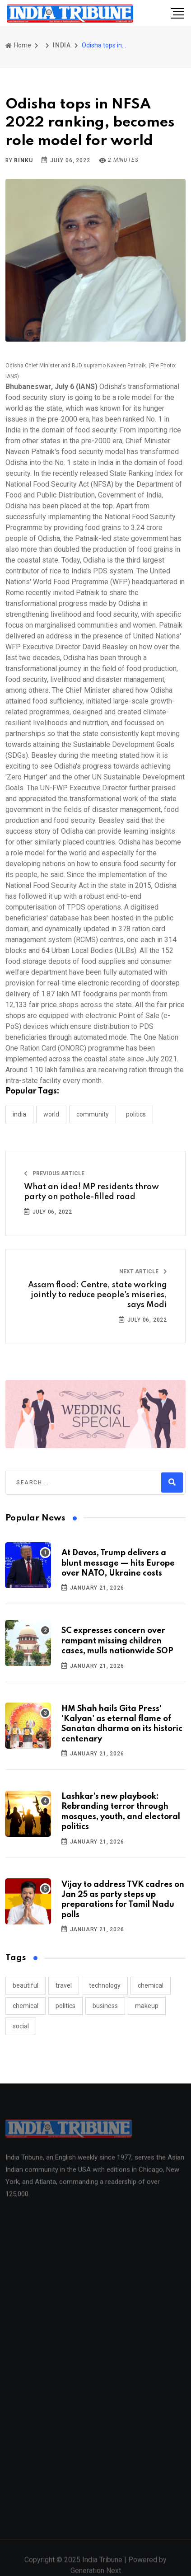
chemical (150, 1985)
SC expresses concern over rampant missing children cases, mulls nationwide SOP (117, 1641)
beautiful (25, 1985)
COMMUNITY (92, 1114)
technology (105, 1985)
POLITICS (136, 1114)
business (105, 2005)
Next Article (143, 1271)
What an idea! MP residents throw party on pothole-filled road (91, 1192)
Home (18, 45)
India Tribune (102, 2565)
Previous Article (54, 1173)
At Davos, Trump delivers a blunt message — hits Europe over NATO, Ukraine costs (118, 1563)
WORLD (51, 1114)
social (21, 2026)
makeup (146, 2005)
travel (64, 1985)
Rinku (23, 160)
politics (65, 2005)
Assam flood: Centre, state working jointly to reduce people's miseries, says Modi (97, 1295)
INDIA (62, 45)
